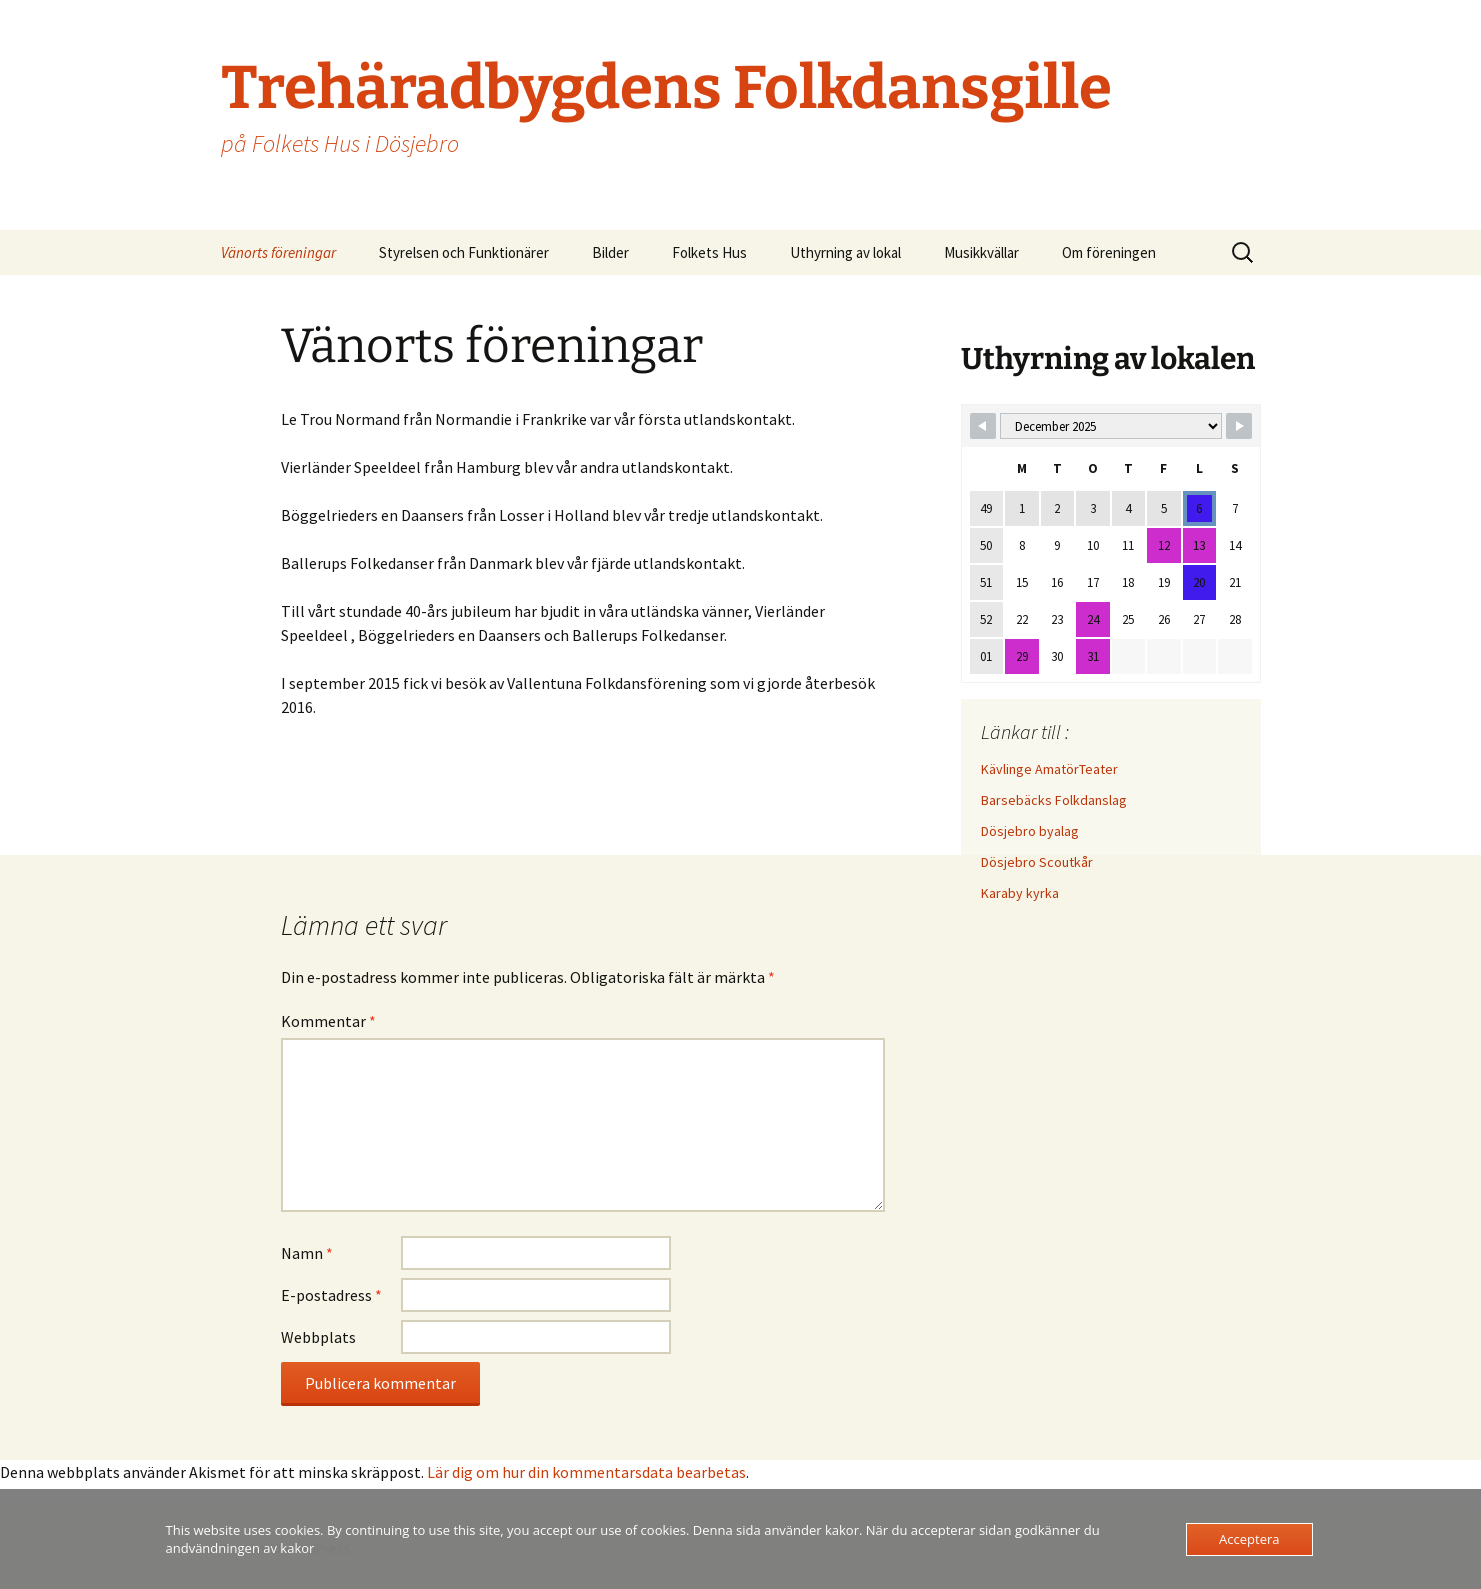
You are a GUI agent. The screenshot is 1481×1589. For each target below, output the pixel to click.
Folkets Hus (709, 252)
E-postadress (331, 1295)
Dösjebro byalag (1030, 831)
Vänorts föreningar (278, 252)
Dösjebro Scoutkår (1037, 862)
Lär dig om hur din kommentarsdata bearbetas (586, 1472)
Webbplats (318, 1337)
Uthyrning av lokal (845, 252)
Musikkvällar (981, 252)
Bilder (610, 252)
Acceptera (1249, 1539)
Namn (307, 1253)
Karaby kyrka (1020, 893)
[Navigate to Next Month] (1239, 426)
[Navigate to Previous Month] (983, 426)
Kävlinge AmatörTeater (1049, 769)
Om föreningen (1109, 252)
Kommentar (328, 1021)
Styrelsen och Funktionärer (464, 252)
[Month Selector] (1111, 426)
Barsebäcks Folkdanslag (1054, 800)
